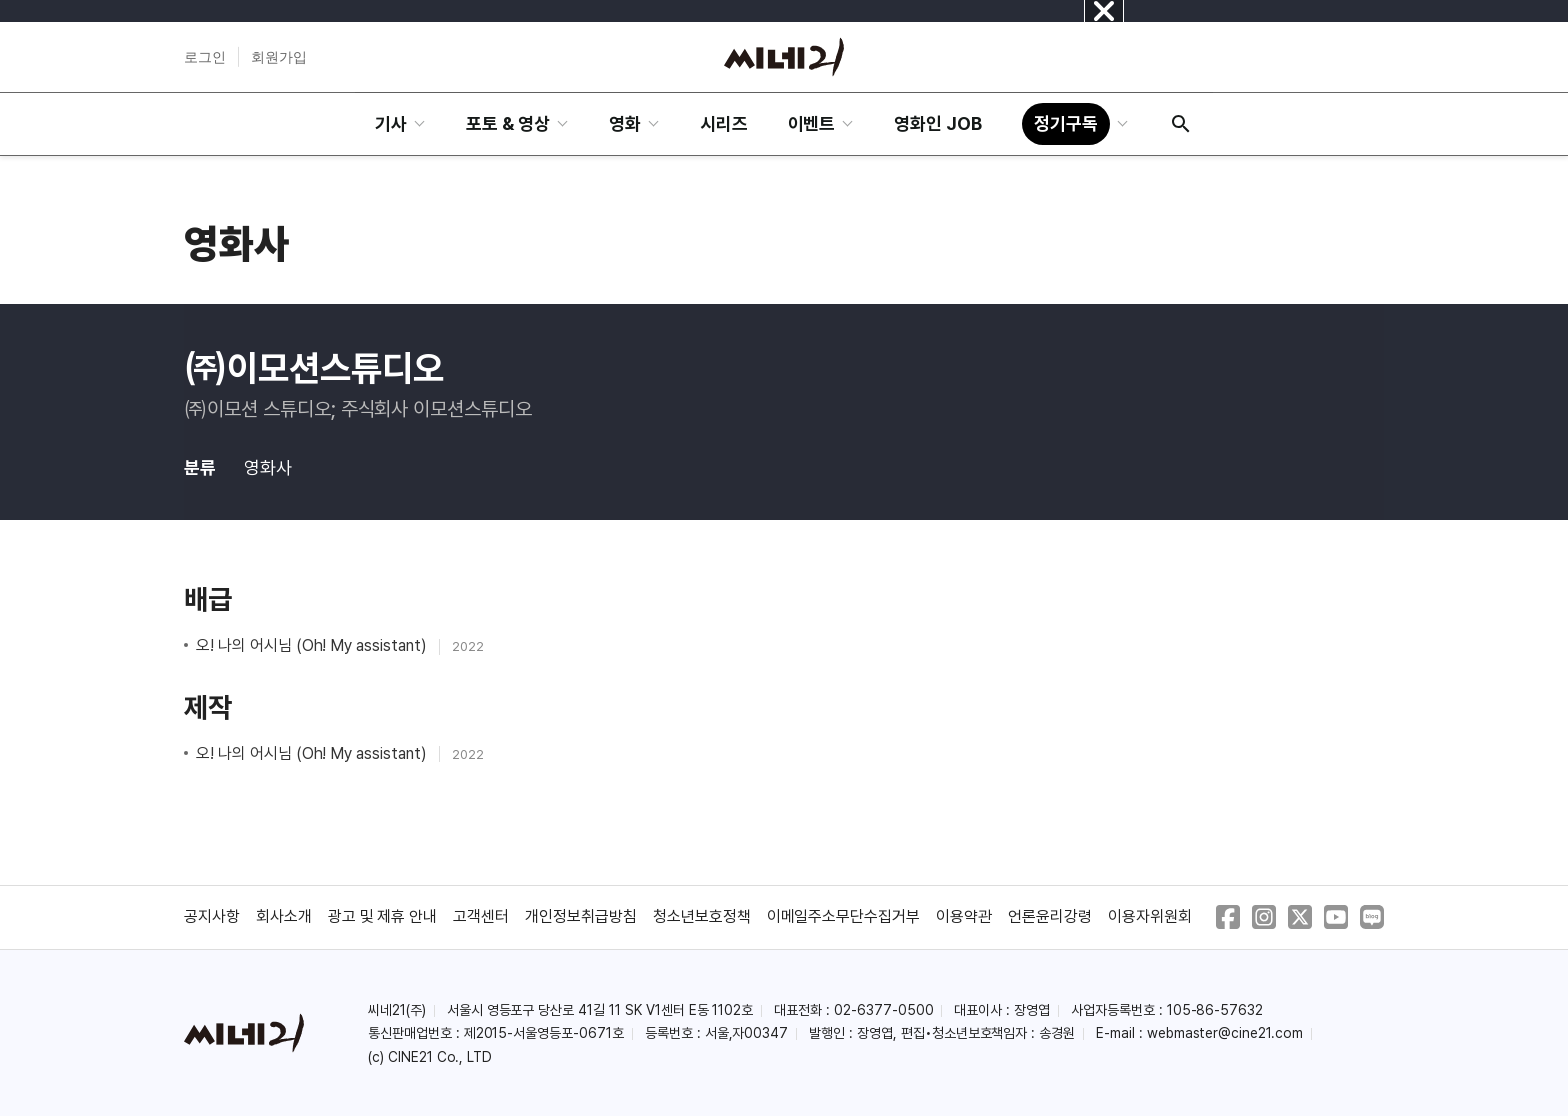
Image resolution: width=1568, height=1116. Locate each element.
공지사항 (212, 916)
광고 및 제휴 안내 (383, 916)
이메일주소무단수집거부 (844, 916)
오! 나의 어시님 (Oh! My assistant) (313, 645)
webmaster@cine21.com (1225, 1033)
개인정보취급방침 (581, 916)
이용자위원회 (1150, 916)
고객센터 (481, 916)
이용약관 (964, 916)
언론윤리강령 (1050, 916)
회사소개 (284, 916)
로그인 (205, 57)
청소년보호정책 (702, 916)
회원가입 (279, 57)
